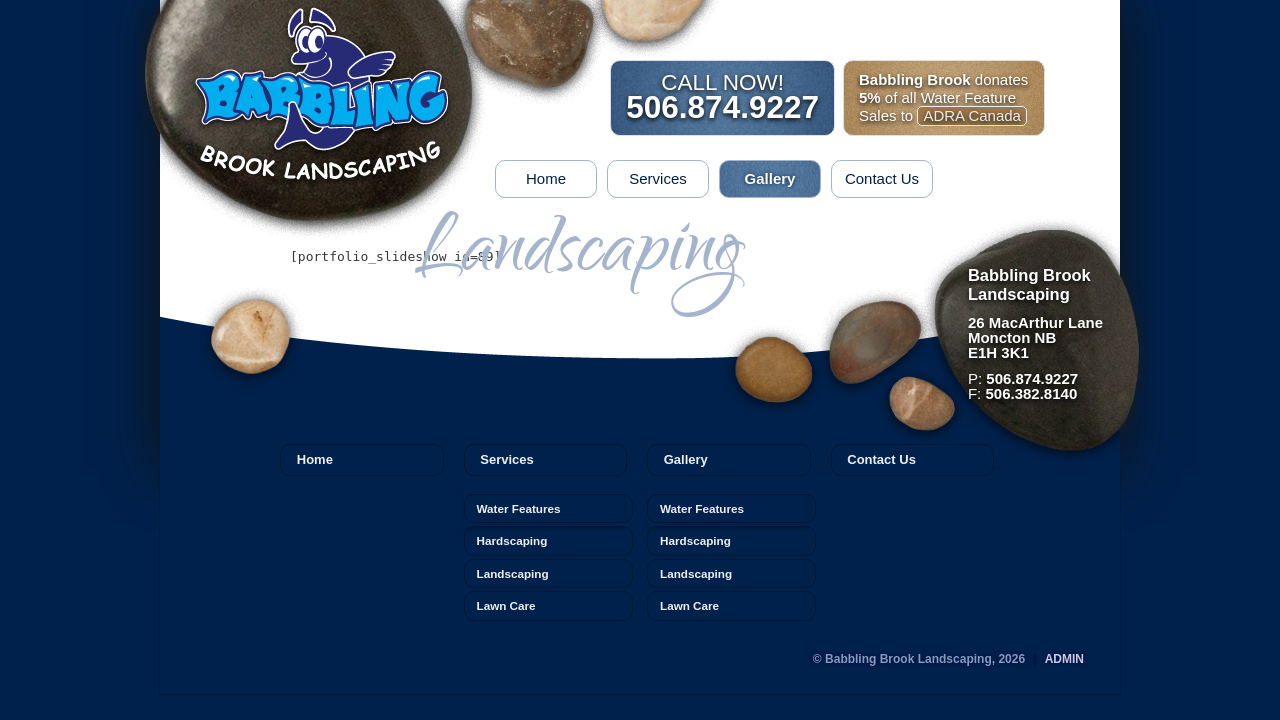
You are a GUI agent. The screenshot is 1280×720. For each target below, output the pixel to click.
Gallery (770, 178)
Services (658, 178)
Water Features (519, 508)
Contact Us (882, 178)
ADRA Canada (972, 115)
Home (546, 178)
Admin (1064, 659)
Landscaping (513, 573)
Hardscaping (512, 540)
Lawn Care (506, 605)
